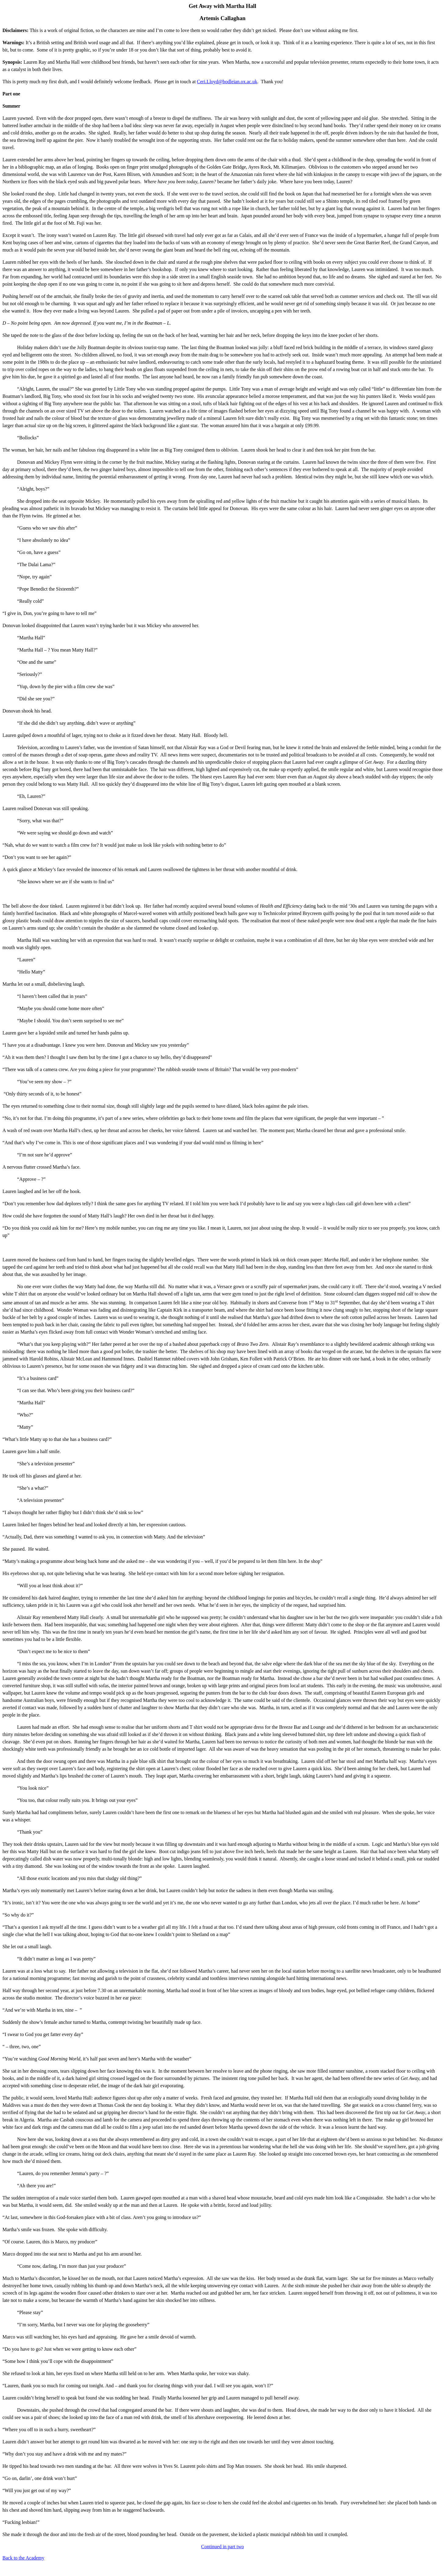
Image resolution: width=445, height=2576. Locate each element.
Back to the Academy (23, 2557)
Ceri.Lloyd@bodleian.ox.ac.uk (227, 81)
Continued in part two (222, 2546)
